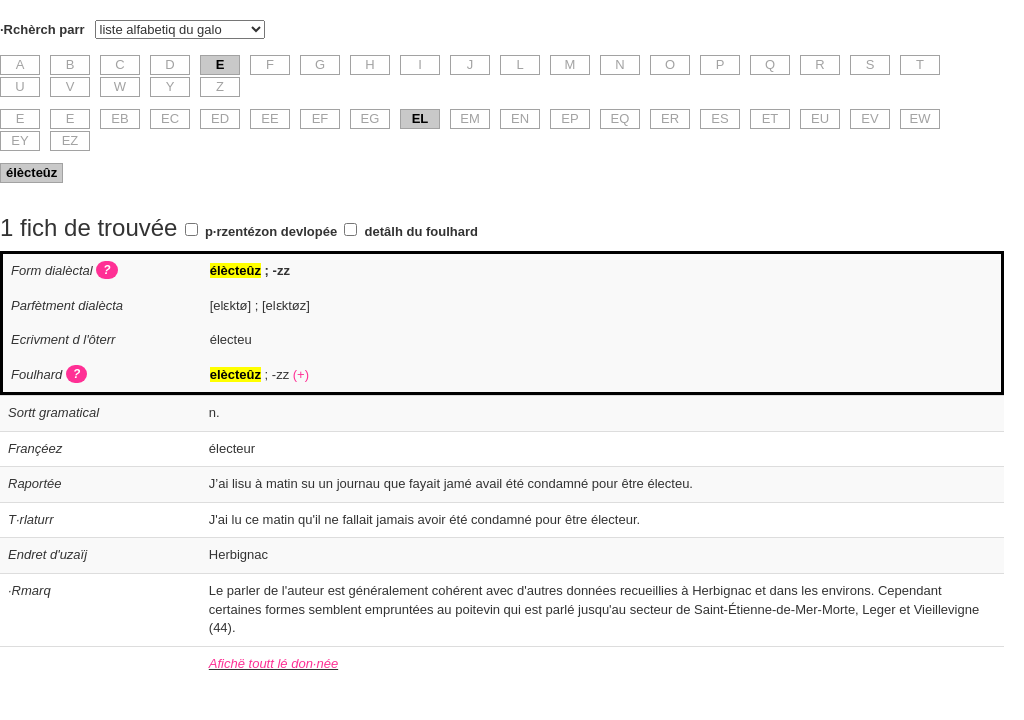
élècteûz (31, 172)
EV (869, 118)
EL (420, 118)
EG (370, 118)
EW (920, 118)
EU (820, 118)
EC (170, 118)
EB (119, 118)
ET (770, 118)
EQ (620, 118)
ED (220, 118)
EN (520, 118)
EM (470, 118)
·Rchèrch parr (42, 29)
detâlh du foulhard (421, 231)
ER (670, 118)
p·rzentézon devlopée (271, 231)
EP (569, 118)
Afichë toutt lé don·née (273, 663)
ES (719, 118)
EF (320, 118)
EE (269, 118)
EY (19, 140)
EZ (70, 140)
